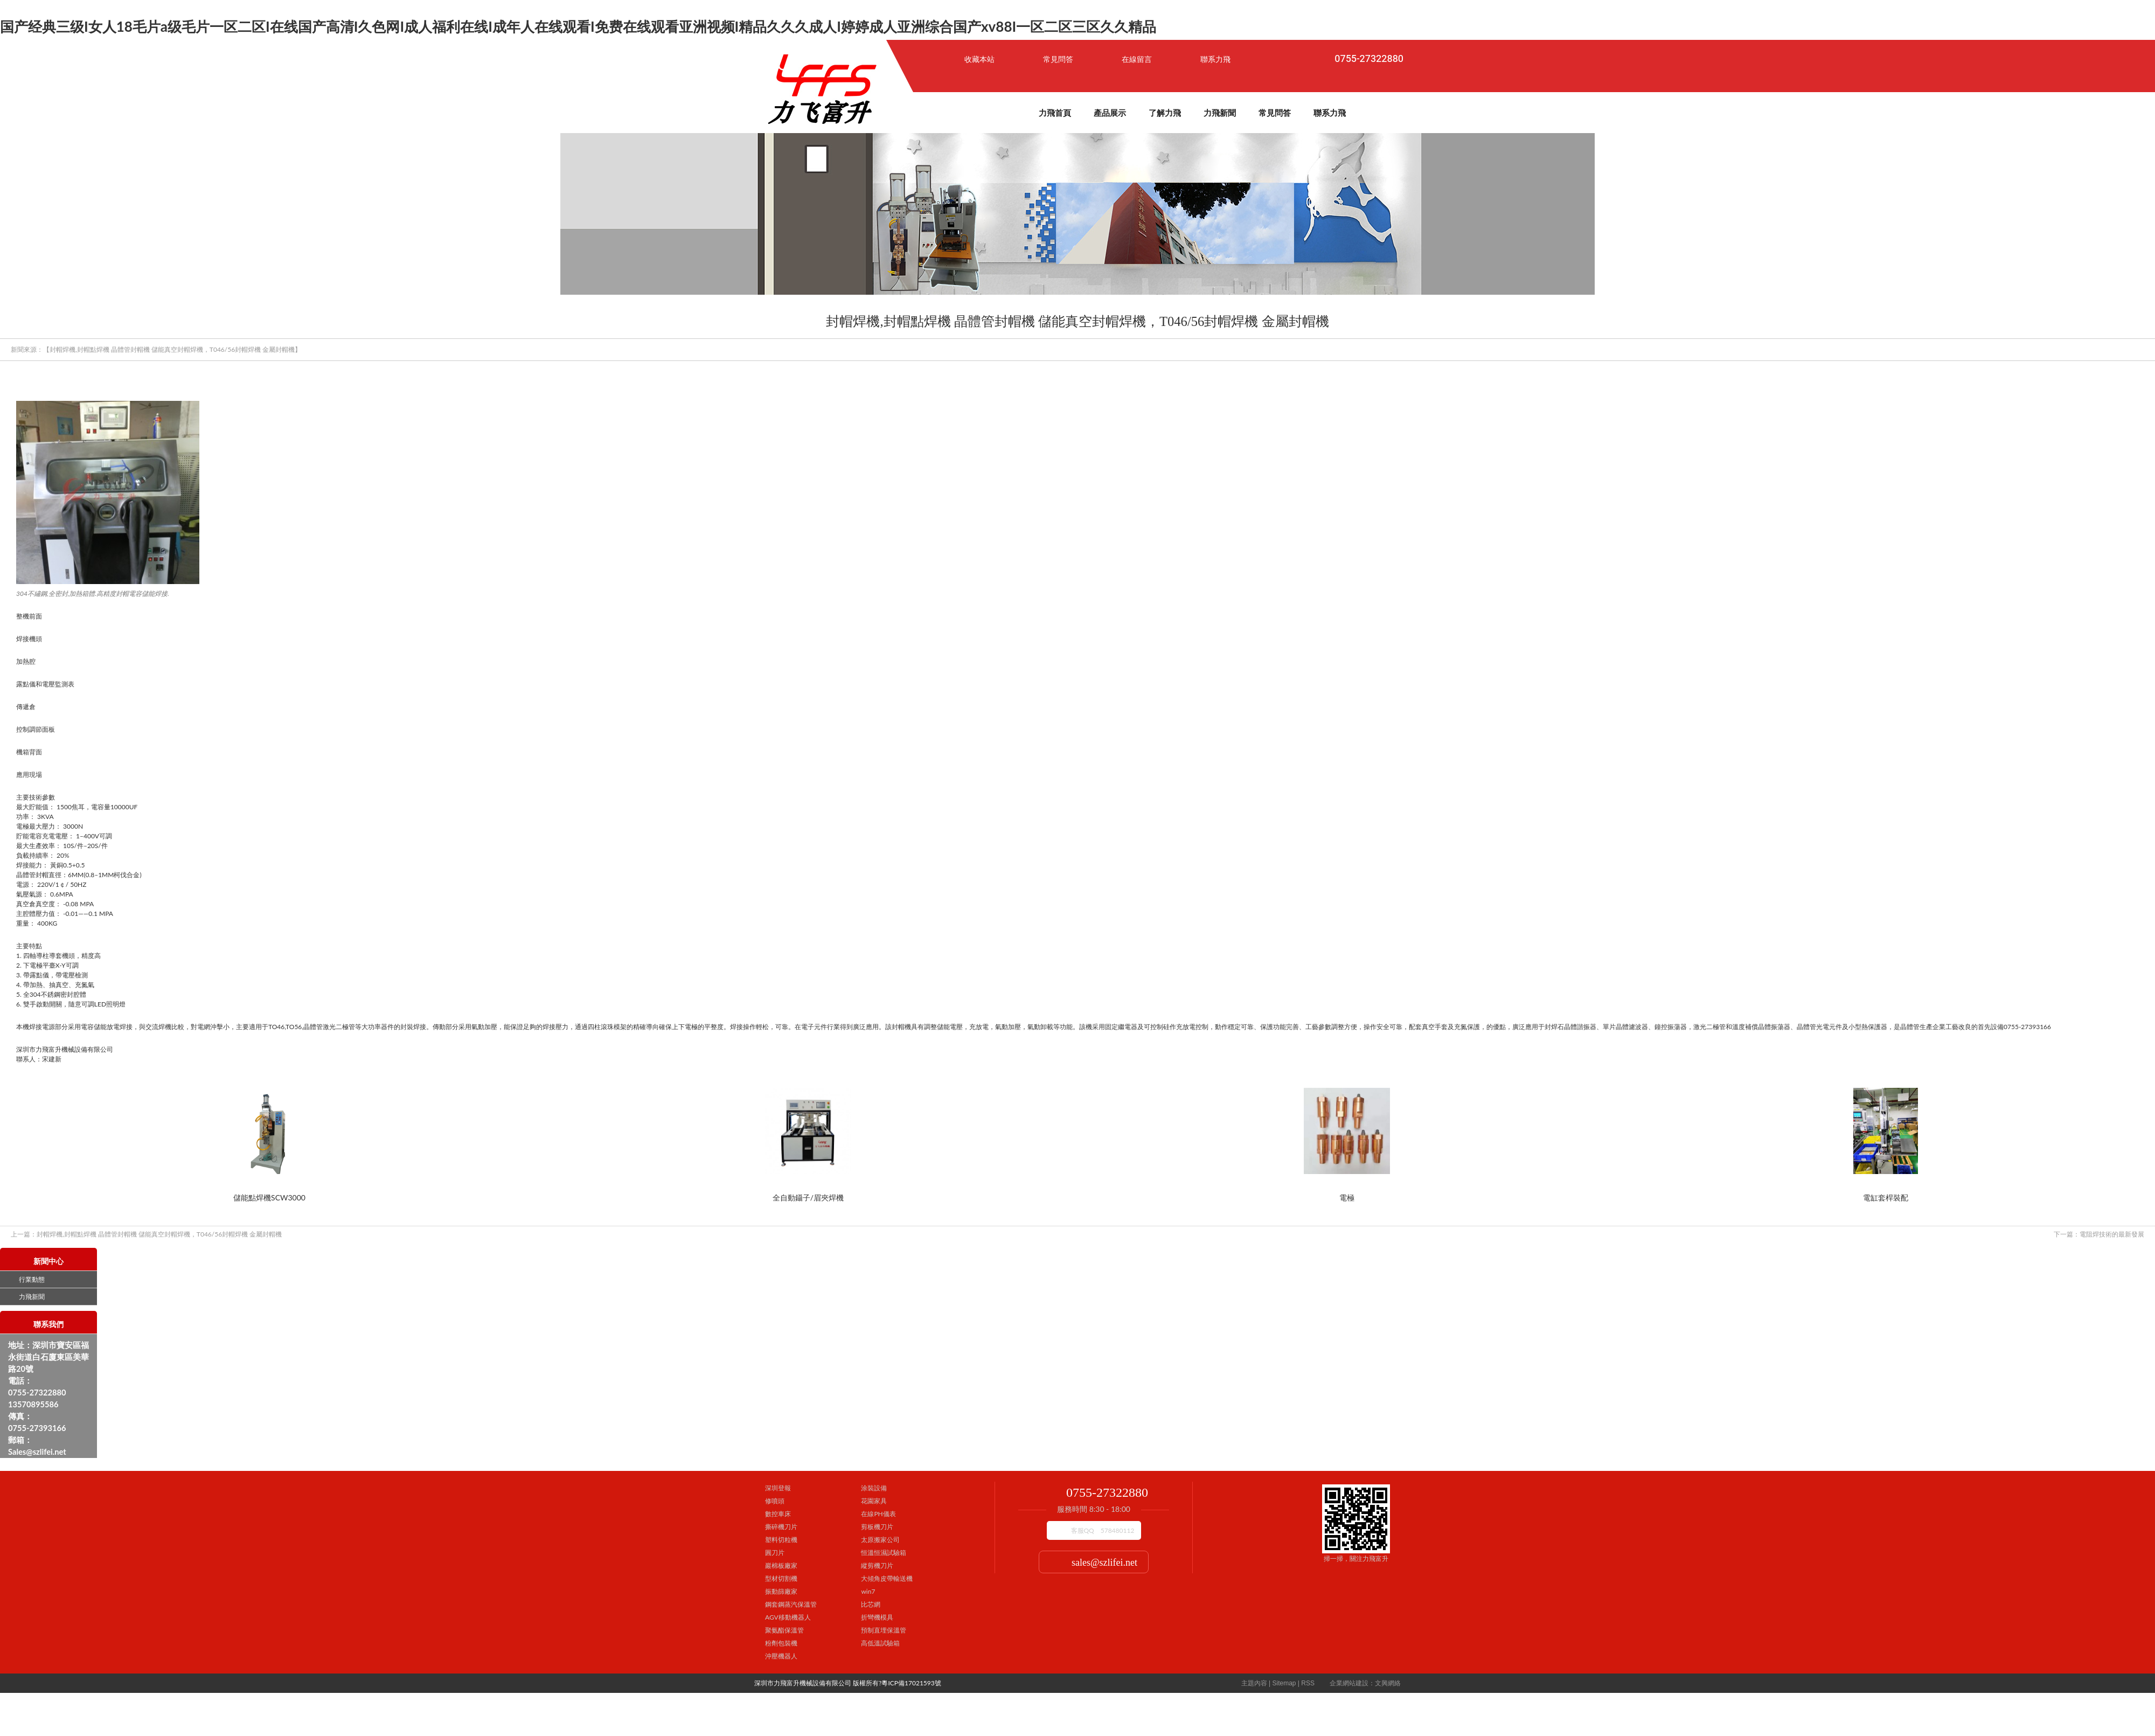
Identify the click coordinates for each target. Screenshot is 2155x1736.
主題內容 (1254, 1683)
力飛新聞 (1220, 113)
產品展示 (1110, 113)
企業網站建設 (1349, 1683)
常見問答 (1058, 59)
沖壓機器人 (781, 1656)
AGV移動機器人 (788, 1617)
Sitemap (1284, 1683)
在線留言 (1137, 59)
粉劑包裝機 (781, 1643)
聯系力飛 (1215, 59)
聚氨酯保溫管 (784, 1630)
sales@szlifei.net (1104, 1562)
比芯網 (870, 1604)
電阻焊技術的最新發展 (2099, 1234)
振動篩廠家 (781, 1591)
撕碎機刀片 (781, 1527)
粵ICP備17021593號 (911, 1683)
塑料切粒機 (781, 1540)
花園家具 (874, 1501)
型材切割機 (781, 1578)
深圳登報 (778, 1488)
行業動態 (32, 1279)
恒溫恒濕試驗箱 (883, 1552)
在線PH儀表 (878, 1514)
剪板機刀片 (877, 1527)
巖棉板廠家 (781, 1565)
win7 (868, 1591)
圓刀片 (774, 1552)
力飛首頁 (1055, 113)
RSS (1308, 1683)
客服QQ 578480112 (1103, 1530)
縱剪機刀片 (877, 1565)
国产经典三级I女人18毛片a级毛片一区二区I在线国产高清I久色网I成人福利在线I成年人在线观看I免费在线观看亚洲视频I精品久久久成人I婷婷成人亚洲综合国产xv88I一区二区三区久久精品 (578, 26)
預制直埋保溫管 (883, 1630)
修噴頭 (774, 1501)
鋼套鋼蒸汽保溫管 (791, 1604)
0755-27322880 (1368, 59)
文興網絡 (1388, 1683)
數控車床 (778, 1514)
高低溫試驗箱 (880, 1643)
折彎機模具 (877, 1617)
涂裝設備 (874, 1488)
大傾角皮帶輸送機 (887, 1578)
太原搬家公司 (880, 1540)
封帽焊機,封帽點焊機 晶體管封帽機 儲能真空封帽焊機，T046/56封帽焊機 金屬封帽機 (146, 1234)
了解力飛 (1165, 113)
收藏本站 (979, 59)
